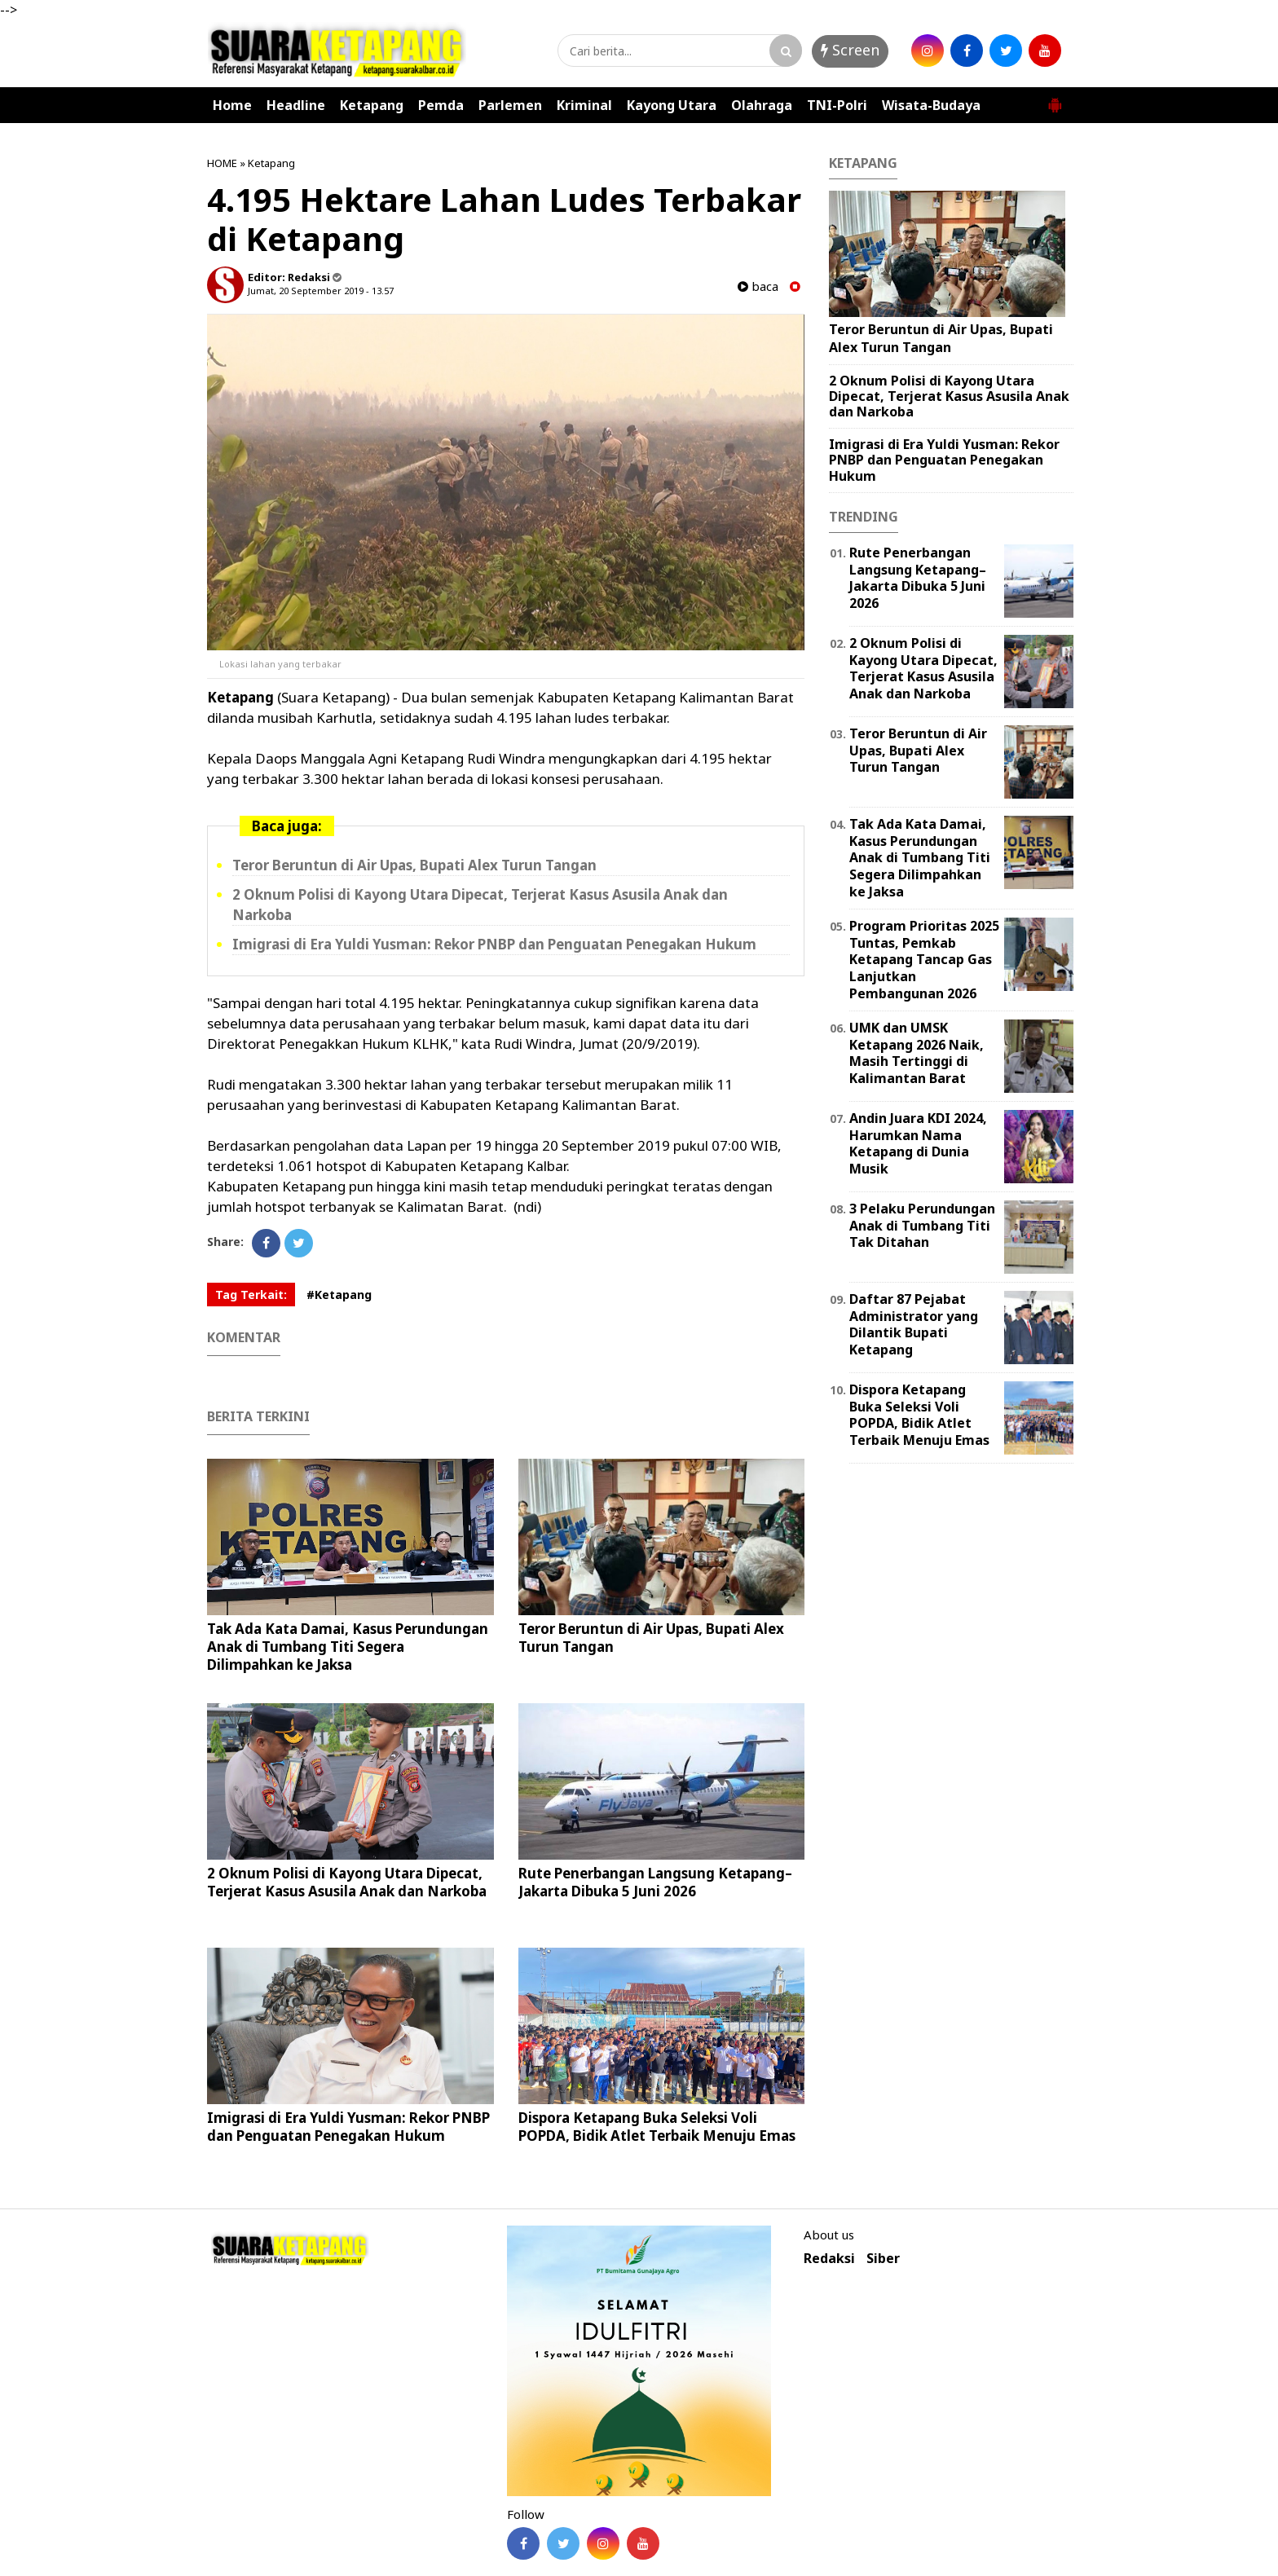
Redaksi (829, 2258)
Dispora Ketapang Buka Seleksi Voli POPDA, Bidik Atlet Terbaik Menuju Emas (656, 2126)
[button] (1055, 98)
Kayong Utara (671, 105)
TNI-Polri (837, 105)
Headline (296, 105)
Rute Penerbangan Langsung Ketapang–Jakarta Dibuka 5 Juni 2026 (655, 1882)
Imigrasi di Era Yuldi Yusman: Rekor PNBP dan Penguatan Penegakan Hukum (494, 944)
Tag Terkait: (251, 1294)
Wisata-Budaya (931, 105)
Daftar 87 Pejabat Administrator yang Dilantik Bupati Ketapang (913, 1324)
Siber (883, 2258)
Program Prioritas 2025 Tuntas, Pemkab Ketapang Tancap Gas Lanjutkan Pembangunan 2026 (924, 959)
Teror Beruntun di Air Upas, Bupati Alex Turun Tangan (414, 865)
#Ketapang (339, 1294)
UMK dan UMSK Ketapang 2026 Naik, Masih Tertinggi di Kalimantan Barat (916, 1053)
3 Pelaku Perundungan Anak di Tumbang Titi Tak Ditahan (922, 1226)
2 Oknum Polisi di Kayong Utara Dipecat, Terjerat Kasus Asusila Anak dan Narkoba (347, 1882)
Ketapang (371, 105)
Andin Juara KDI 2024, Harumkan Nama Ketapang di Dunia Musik (918, 1143)
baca (758, 286)
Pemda (441, 105)
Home (232, 105)
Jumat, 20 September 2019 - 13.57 (321, 290)
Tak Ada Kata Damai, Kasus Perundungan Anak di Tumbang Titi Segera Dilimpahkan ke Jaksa (347, 1646)
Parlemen (510, 105)
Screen (850, 49)
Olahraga (761, 105)
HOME (222, 163)
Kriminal (584, 105)
